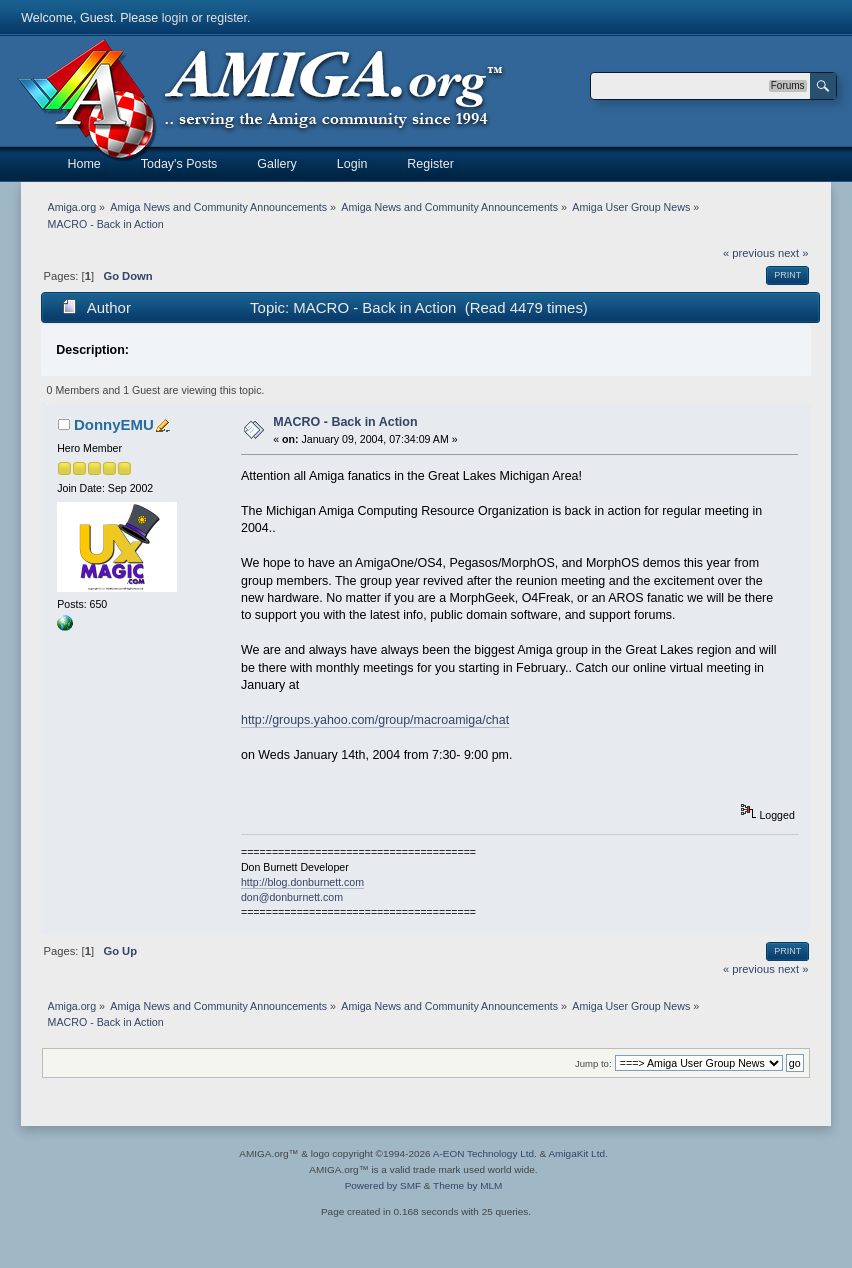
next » (793, 253)
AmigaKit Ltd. (577, 1153)
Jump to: (593, 1063)
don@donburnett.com (292, 897)
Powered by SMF (383, 1185)
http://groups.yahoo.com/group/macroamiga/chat (375, 720)
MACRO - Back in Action (345, 422)
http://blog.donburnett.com (302, 882)
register (226, 18)
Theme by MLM (467, 1185)
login (175, 18)
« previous (749, 253)
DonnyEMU (114, 424)
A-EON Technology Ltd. (485, 1153)
